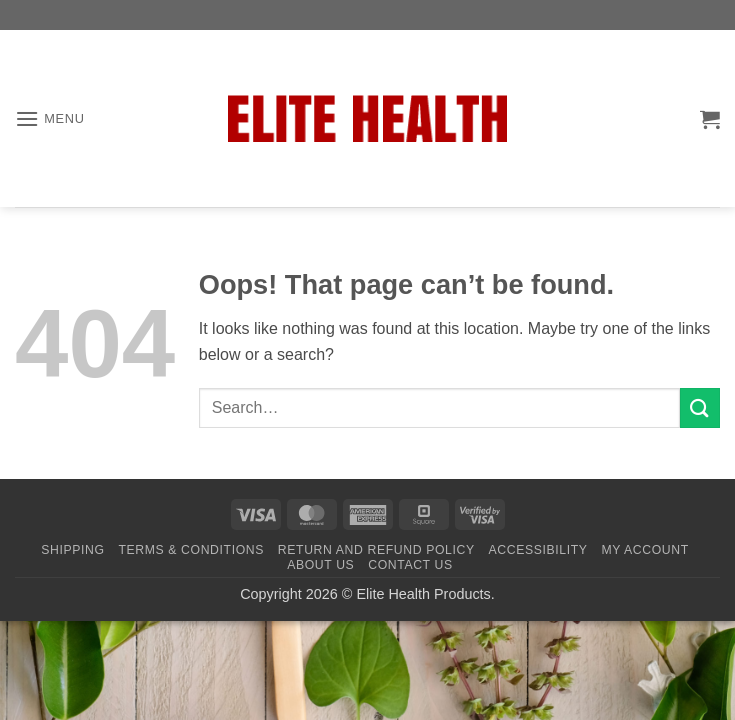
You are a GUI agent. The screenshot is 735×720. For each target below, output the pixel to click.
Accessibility (538, 550)
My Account (644, 550)
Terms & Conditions (191, 550)
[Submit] (700, 407)
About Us (320, 565)
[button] (50, 118)
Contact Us (410, 565)
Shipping (72, 550)
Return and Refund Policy (376, 550)
